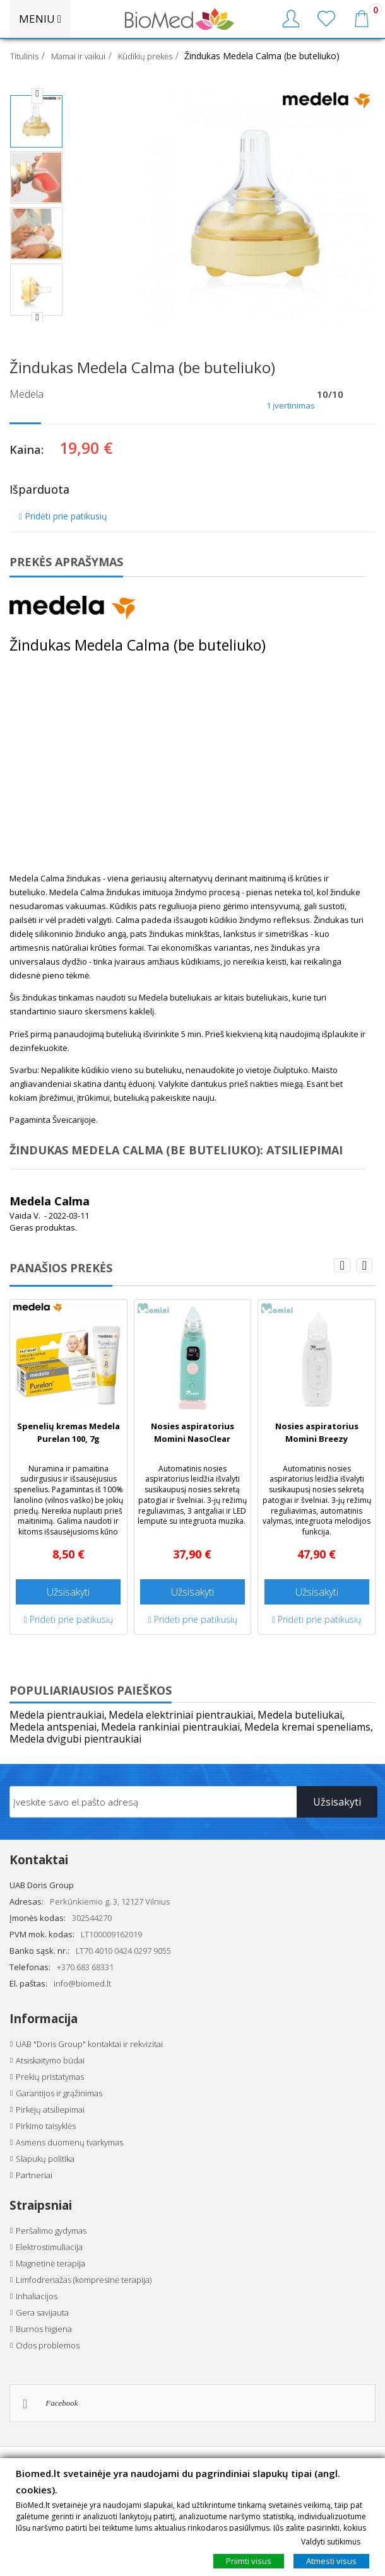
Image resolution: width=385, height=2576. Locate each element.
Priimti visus (248, 2561)
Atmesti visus (331, 2561)
